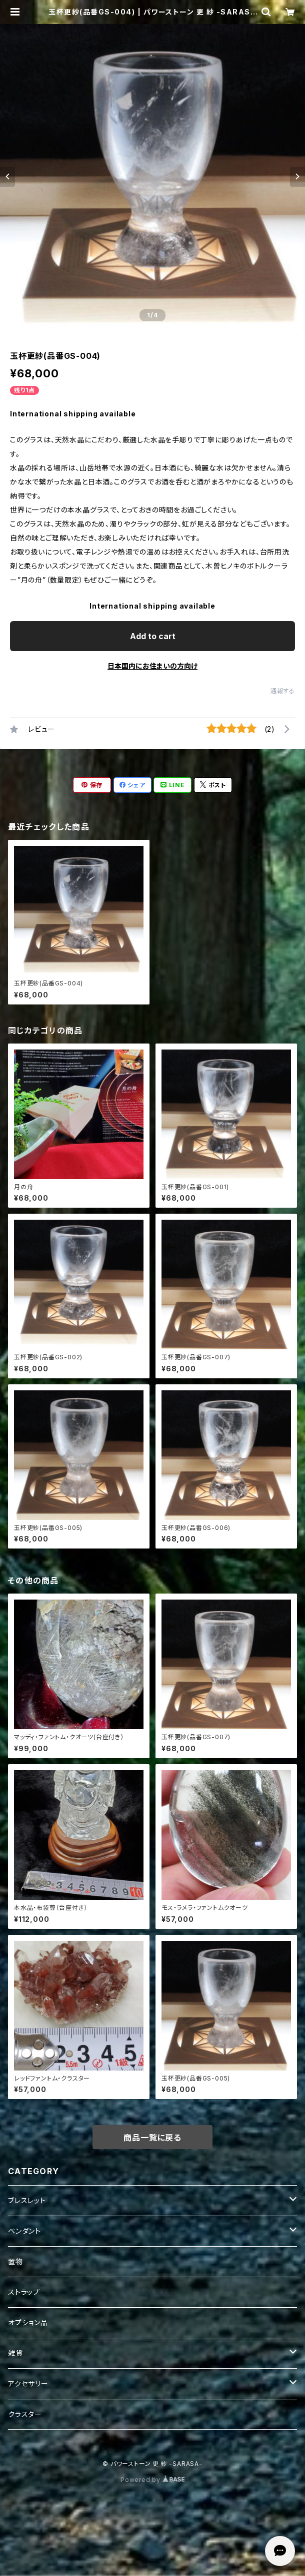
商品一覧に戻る (153, 2138)
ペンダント (24, 2231)
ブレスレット (27, 2200)
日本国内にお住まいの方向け (153, 666)
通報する (282, 691)
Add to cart (153, 636)
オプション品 (28, 2322)
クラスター (25, 2414)
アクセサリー (28, 2383)
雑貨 (15, 2353)
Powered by (152, 2479)
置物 (15, 2261)
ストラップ (24, 2292)
